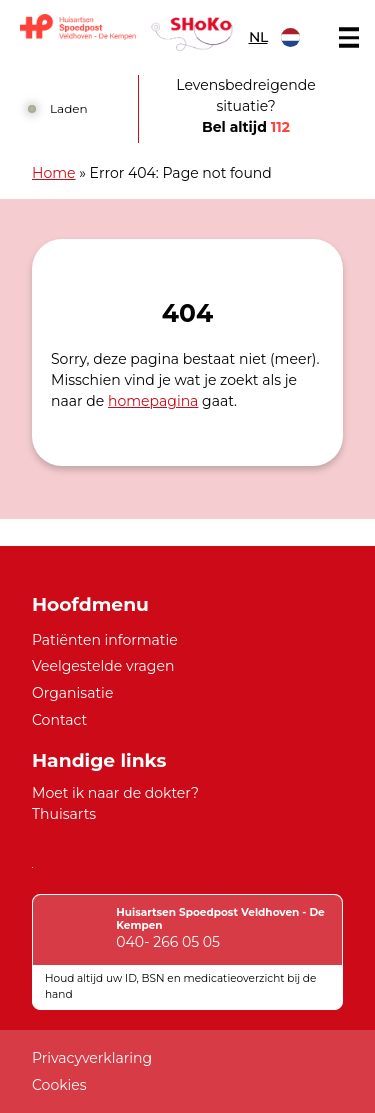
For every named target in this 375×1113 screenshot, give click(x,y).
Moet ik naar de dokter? (115, 793)
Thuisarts (64, 814)
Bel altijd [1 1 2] (246, 127)
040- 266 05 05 (168, 942)
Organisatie (72, 693)
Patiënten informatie (105, 640)
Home (54, 173)
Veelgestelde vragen (103, 666)
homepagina (153, 401)
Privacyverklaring (92, 1058)
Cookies (59, 1085)
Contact (59, 720)
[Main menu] (349, 38)
